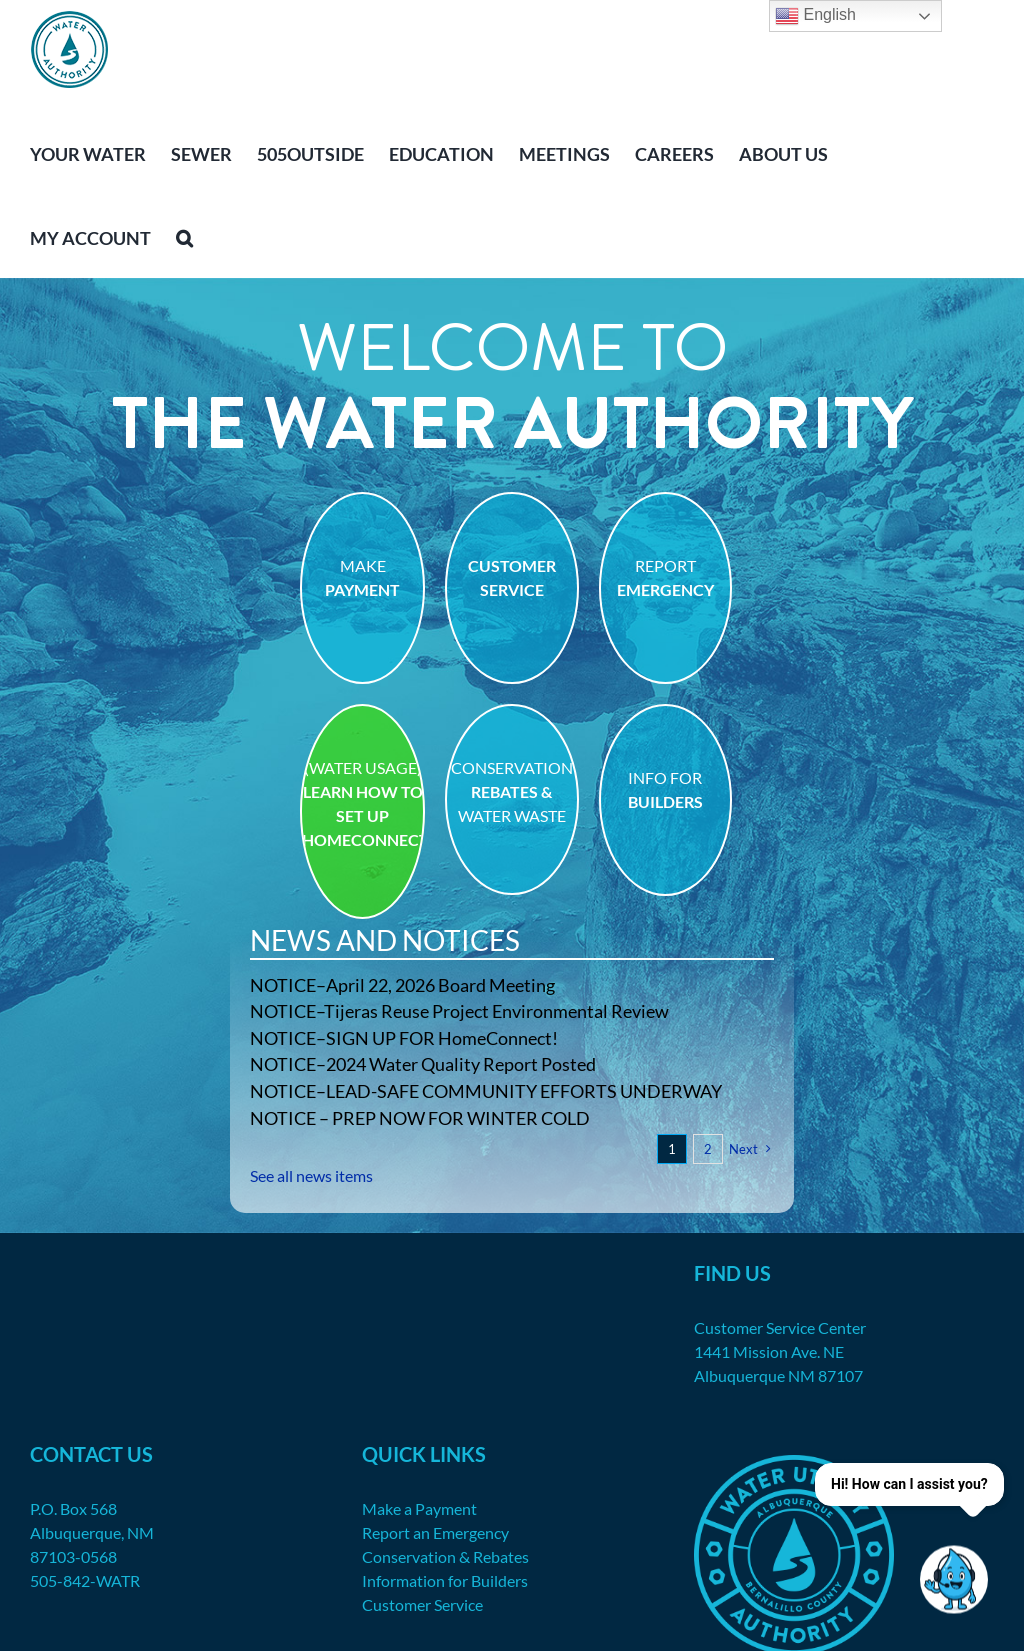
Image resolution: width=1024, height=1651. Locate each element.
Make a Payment (419, 1508)
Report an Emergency (435, 1532)
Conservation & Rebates (445, 1556)
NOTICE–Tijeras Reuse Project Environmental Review (459, 1011)
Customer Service (422, 1604)
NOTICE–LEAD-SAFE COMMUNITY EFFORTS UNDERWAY (486, 1091)
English (815, 16)
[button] (184, 236)
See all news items (311, 1175)
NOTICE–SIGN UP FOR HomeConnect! (404, 1038)
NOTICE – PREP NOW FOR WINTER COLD (420, 1118)
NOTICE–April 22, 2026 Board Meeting (402, 985)
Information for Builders (445, 1580)
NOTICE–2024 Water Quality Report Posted (423, 1064)
